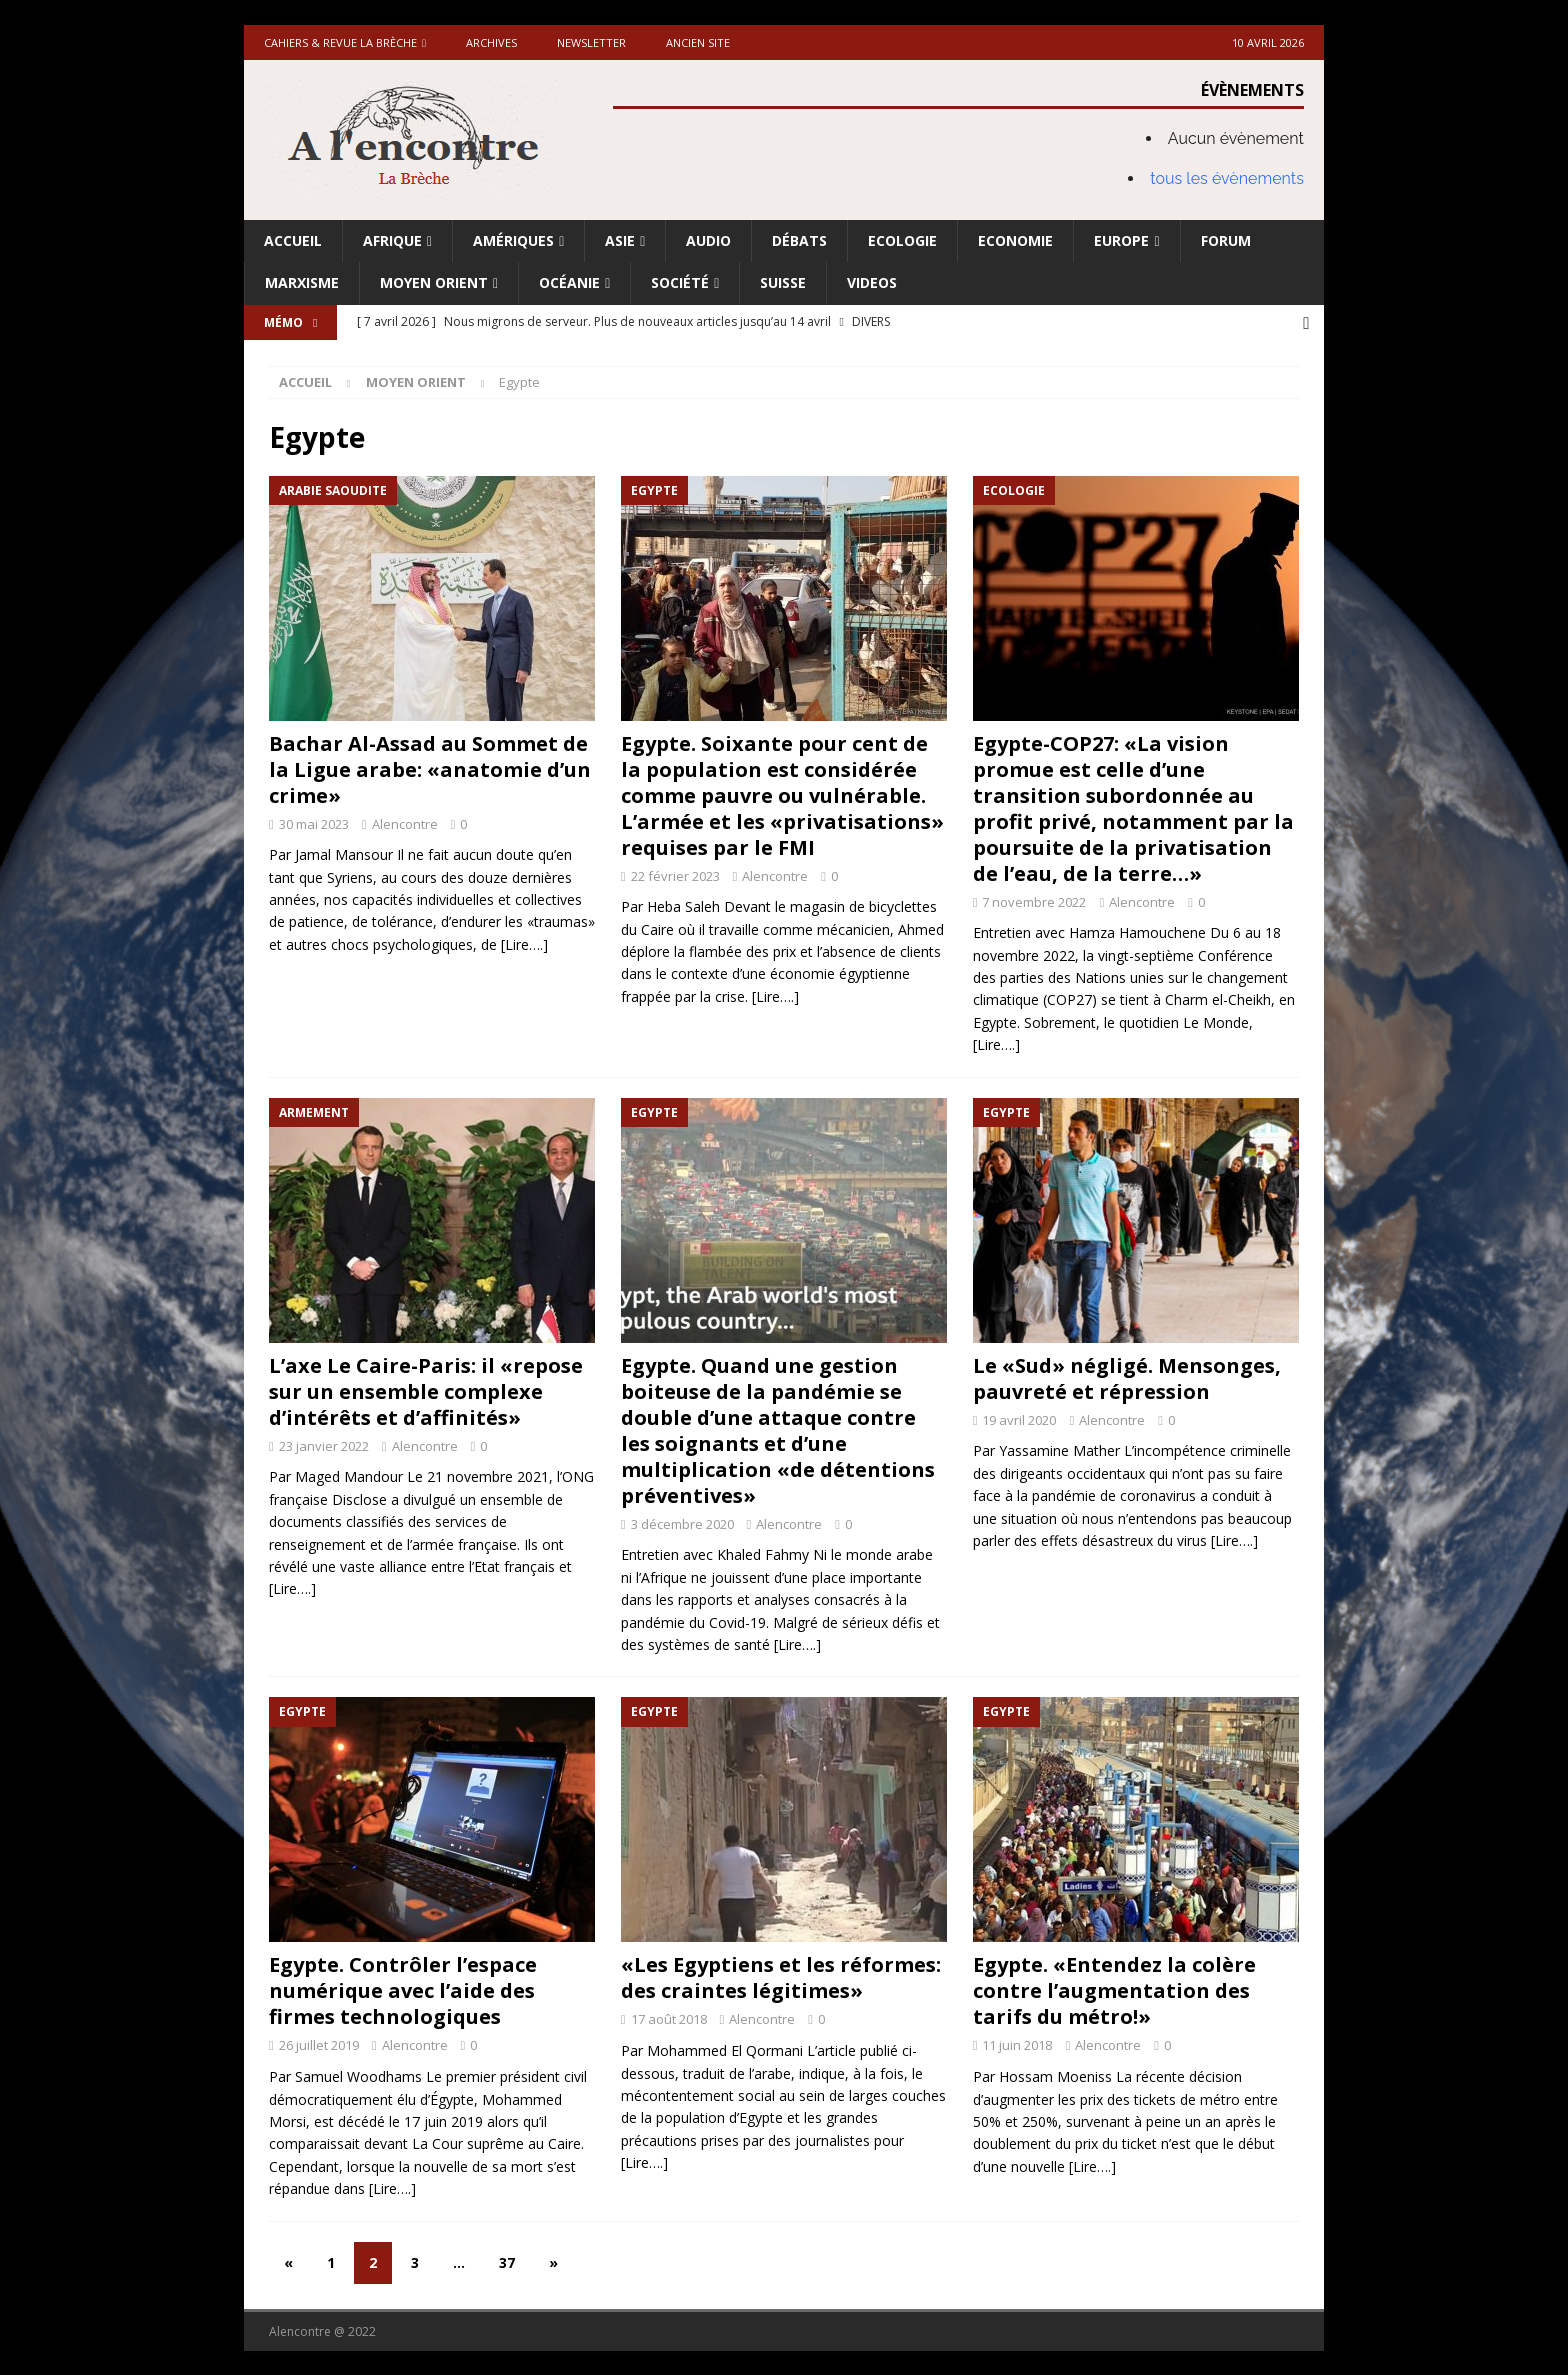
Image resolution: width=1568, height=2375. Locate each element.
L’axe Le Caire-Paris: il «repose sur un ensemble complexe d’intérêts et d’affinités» (426, 1389)
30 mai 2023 (314, 822)
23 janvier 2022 (324, 1444)
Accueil (293, 240)
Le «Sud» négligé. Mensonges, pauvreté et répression (1127, 1376)
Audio (708, 240)
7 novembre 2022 (1034, 900)
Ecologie (902, 240)
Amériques (513, 240)
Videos (872, 282)
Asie (620, 240)
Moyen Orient (434, 282)
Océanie (569, 282)
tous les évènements (1227, 178)
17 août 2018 (669, 2018)
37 (507, 2260)
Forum (1226, 240)
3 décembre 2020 (682, 1522)
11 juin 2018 (1017, 2044)
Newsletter (591, 42)
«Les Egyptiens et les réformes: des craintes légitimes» (781, 1976)
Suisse (783, 282)
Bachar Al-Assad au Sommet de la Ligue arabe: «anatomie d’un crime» (430, 767)
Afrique (392, 240)
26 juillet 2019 (319, 2044)
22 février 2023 (675, 874)
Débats (799, 240)
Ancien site (698, 42)
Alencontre (405, 822)
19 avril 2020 (1019, 1418)
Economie (1015, 240)
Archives (491, 42)
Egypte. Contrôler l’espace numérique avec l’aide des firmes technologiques (403, 1989)
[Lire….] (524, 942)
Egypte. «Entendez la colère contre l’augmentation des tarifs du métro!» (1114, 1989)
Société (680, 282)
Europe (1121, 240)
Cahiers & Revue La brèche (340, 42)
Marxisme (302, 282)
